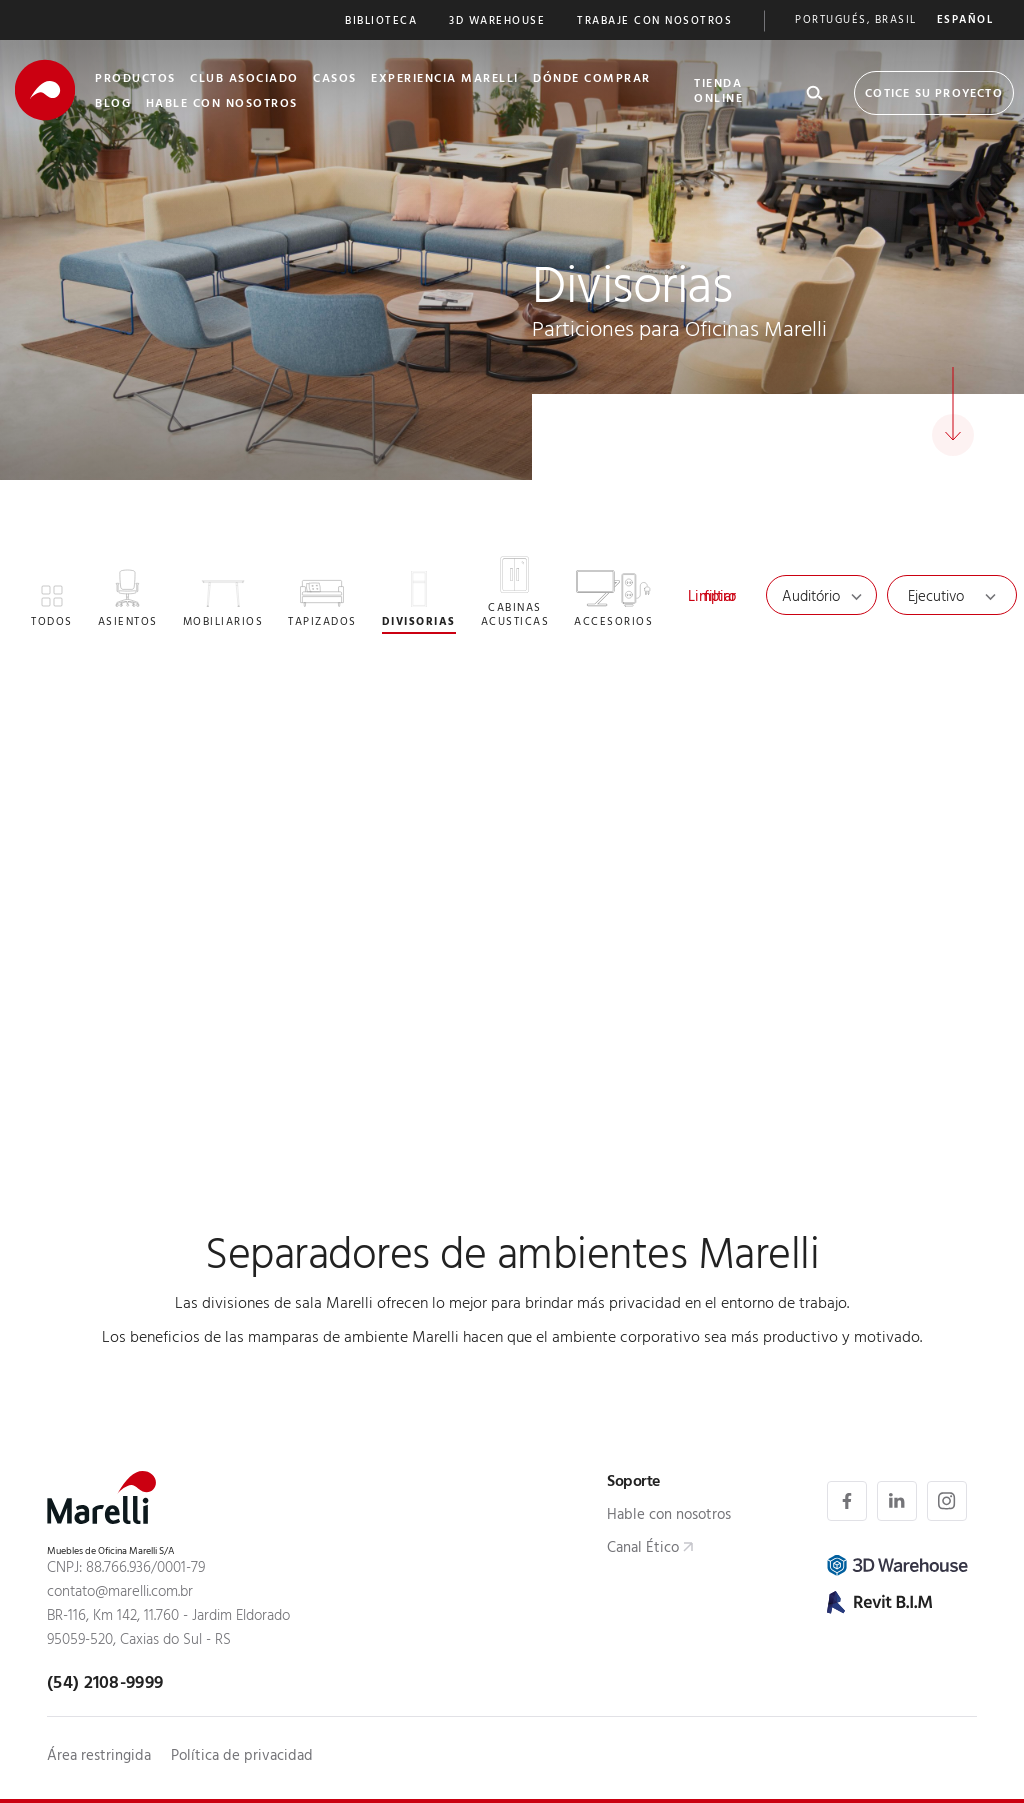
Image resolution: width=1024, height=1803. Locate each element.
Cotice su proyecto (934, 95)
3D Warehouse (497, 22)
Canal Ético (643, 1549)
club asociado (244, 80)
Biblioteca (381, 22)
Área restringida (99, 1757)
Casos (335, 80)
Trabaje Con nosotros (654, 22)
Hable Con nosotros (222, 105)
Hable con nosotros (669, 1516)
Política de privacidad (242, 1757)
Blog (113, 105)
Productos (135, 80)
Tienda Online (718, 92)
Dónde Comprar (592, 80)
